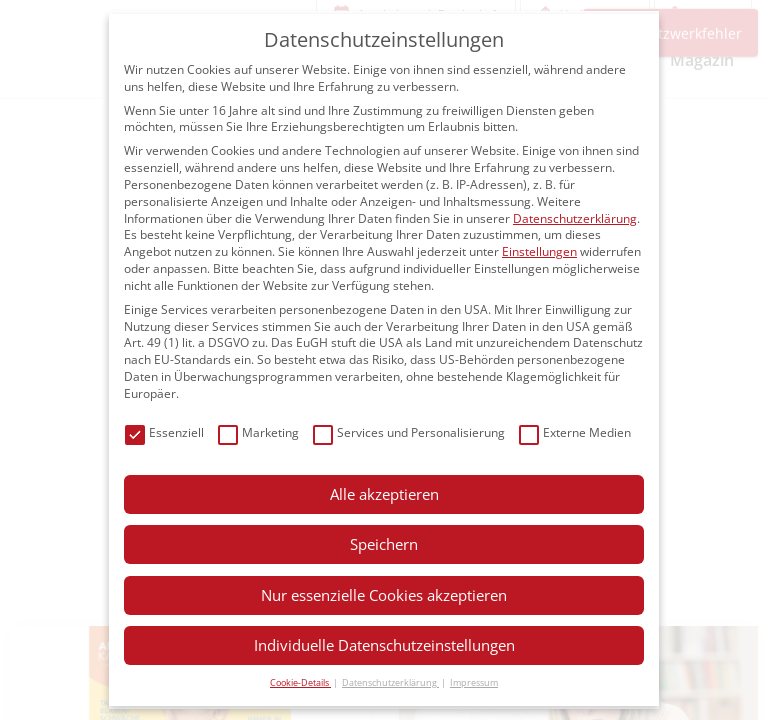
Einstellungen (539, 251)
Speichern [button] (384, 544)
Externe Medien (575, 433)
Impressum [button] (474, 682)
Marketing (258, 433)
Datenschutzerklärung (575, 218)
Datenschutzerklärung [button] (390, 682)
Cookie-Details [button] (300, 682)
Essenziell (164, 433)
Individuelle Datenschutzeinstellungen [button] (384, 645)
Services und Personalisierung (409, 433)
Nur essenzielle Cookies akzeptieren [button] (384, 595)
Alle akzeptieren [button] (384, 494)
